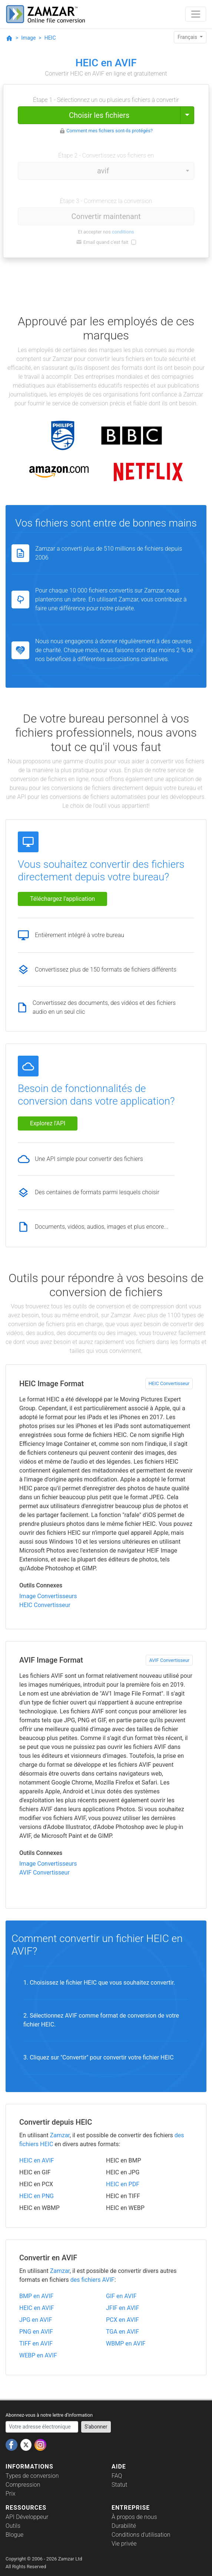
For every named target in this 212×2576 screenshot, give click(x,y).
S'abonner (96, 2427)
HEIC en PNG (36, 2196)
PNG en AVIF (36, 2331)
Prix (11, 2493)
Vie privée (124, 2543)
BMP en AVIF (36, 2296)
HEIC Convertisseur (169, 1383)
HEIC (50, 38)
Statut (119, 2484)
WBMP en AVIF (126, 2343)
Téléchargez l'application (62, 898)
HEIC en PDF (122, 2184)
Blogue (14, 2534)
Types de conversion (32, 2475)
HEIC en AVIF (36, 2160)
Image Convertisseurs (48, 1596)
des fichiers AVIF (92, 2279)
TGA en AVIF (122, 2331)
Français (188, 37)
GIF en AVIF (121, 2296)
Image (28, 38)
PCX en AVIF (122, 2319)
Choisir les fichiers (99, 115)
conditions (123, 232)
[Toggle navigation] (195, 14)
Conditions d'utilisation (141, 2534)
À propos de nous (134, 2516)
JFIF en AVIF (122, 2307)
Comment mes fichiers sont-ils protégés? (109, 130)
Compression (23, 2484)
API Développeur (27, 2516)
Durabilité (124, 2525)
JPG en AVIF (35, 2319)
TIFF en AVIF (36, 2343)
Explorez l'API (47, 1123)
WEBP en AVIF (38, 2355)
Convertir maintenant (105, 216)
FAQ (117, 2475)
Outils (13, 2525)
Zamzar (60, 2135)
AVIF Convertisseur (169, 1660)
